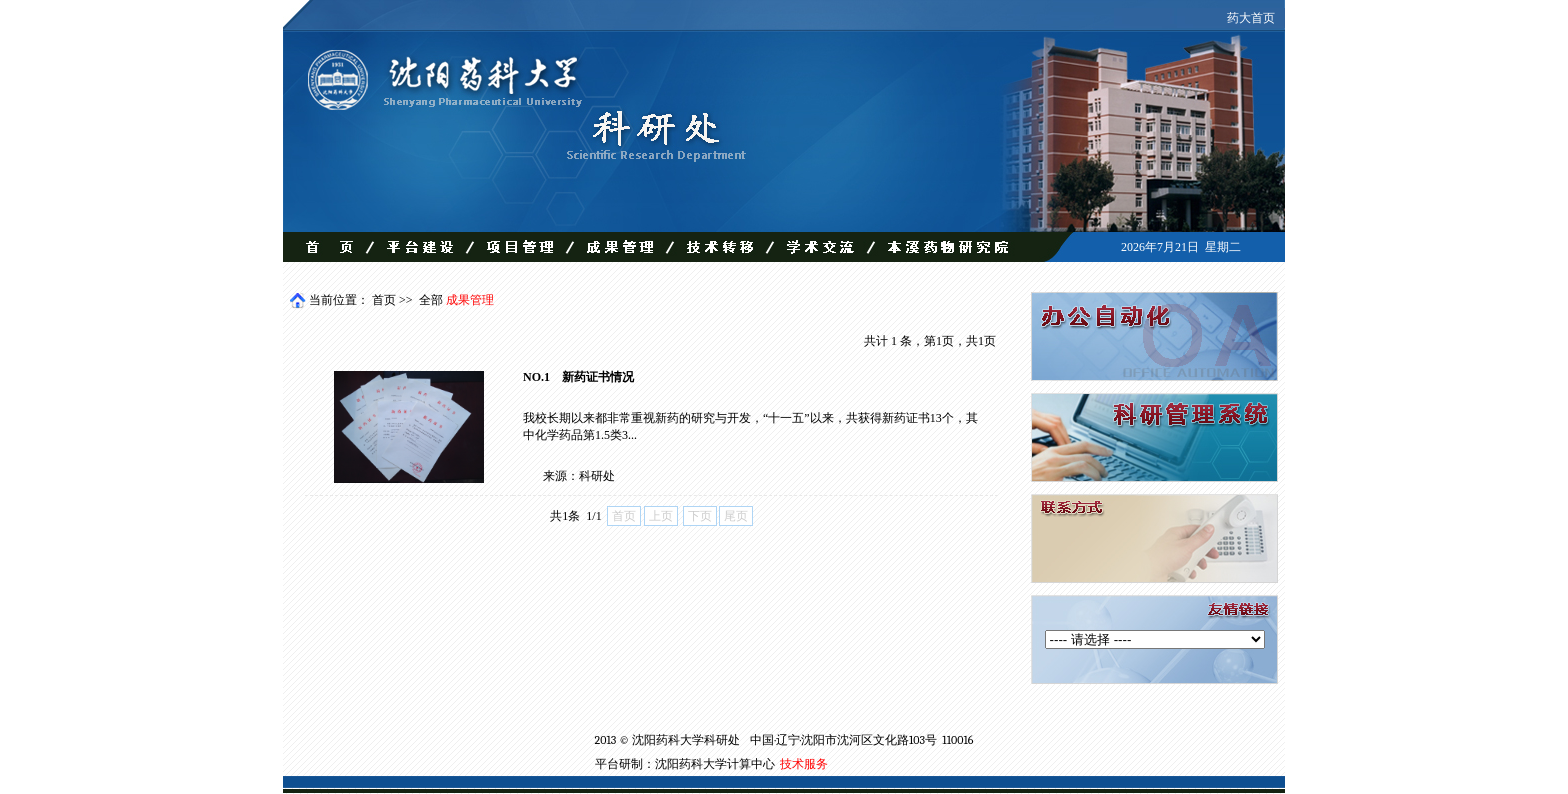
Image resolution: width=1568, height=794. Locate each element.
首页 (384, 300)
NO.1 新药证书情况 (578, 377)
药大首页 (1251, 18)
